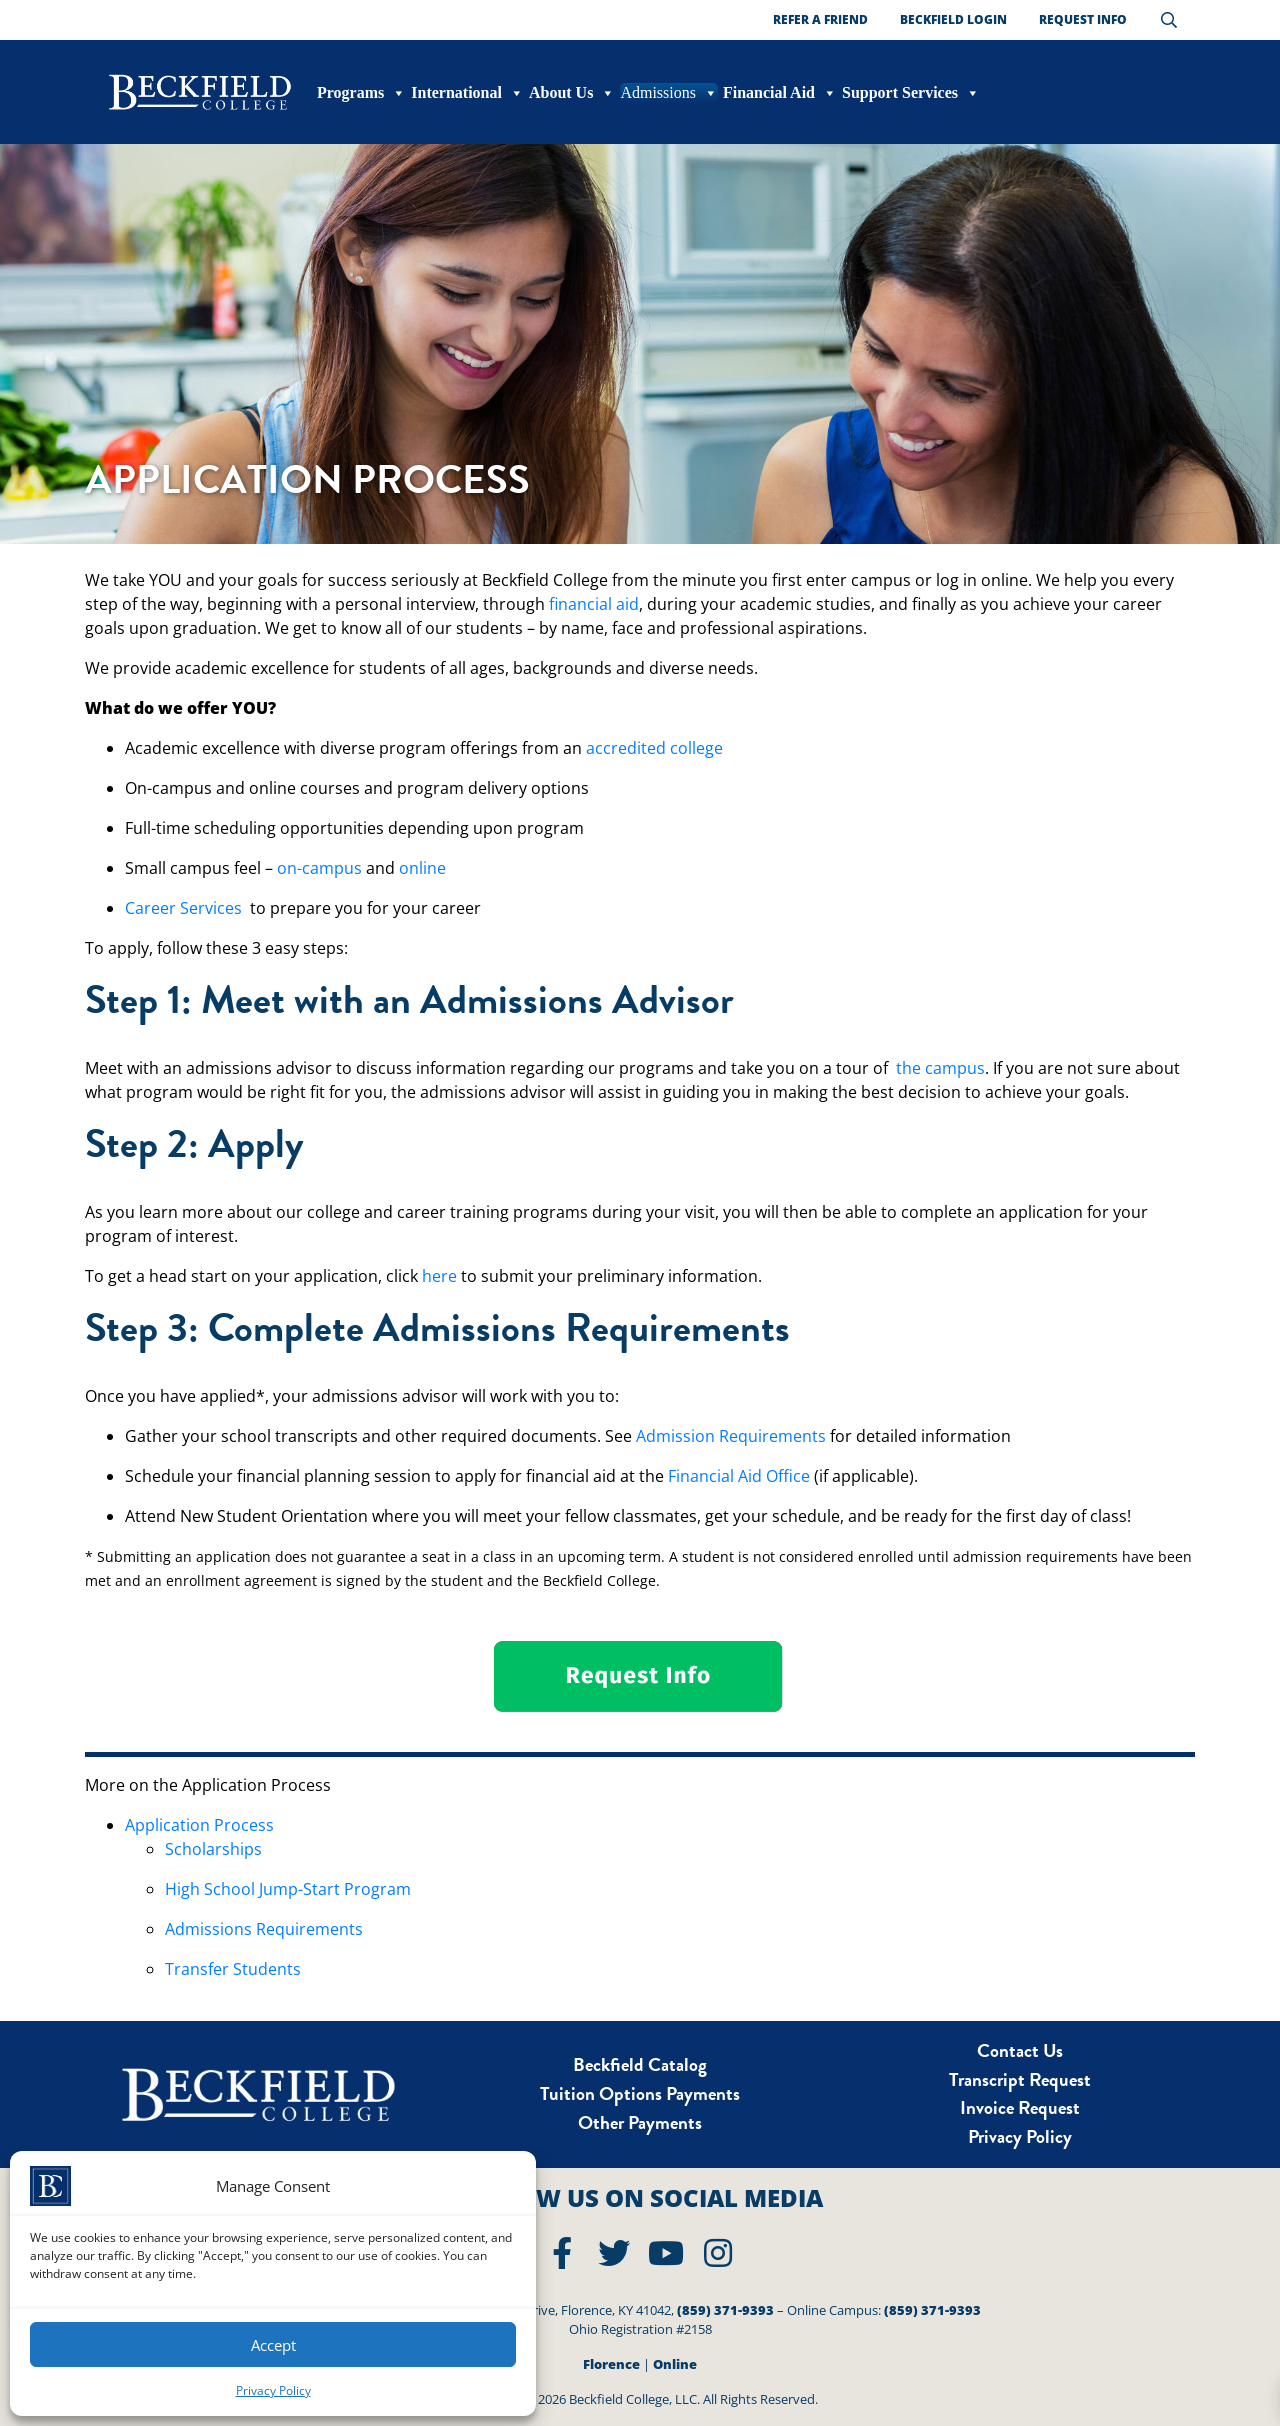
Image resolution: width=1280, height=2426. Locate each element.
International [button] (467, 93)
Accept (273, 2345)
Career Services (183, 908)
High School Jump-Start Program (288, 1889)
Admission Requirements (731, 1436)
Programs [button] (361, 93)
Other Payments (640, 2122)
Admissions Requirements (264, 1929)
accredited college (654, 748)
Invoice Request (1020, 2107)
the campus (940, 1068)
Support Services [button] (911, 93)
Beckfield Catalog (640, 2064)
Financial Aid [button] (780, 93)
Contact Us (1020, 2050)
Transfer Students (233, 1969)
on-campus (319, 868)
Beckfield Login (953, 19)
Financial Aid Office (739, 1476)
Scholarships (213, 1849)
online (422, 868)
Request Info (1083, 19)
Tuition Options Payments (640, 2093)
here (439, 1276)
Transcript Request (1020, 2079)
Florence (611, 2364)
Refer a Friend (820, 19)
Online (675, 2364)
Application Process (199, 1825)
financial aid (594, 604)
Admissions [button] (669, 93)
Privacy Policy (273, 2390)
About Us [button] (572, 93)
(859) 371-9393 (725, 2310)
